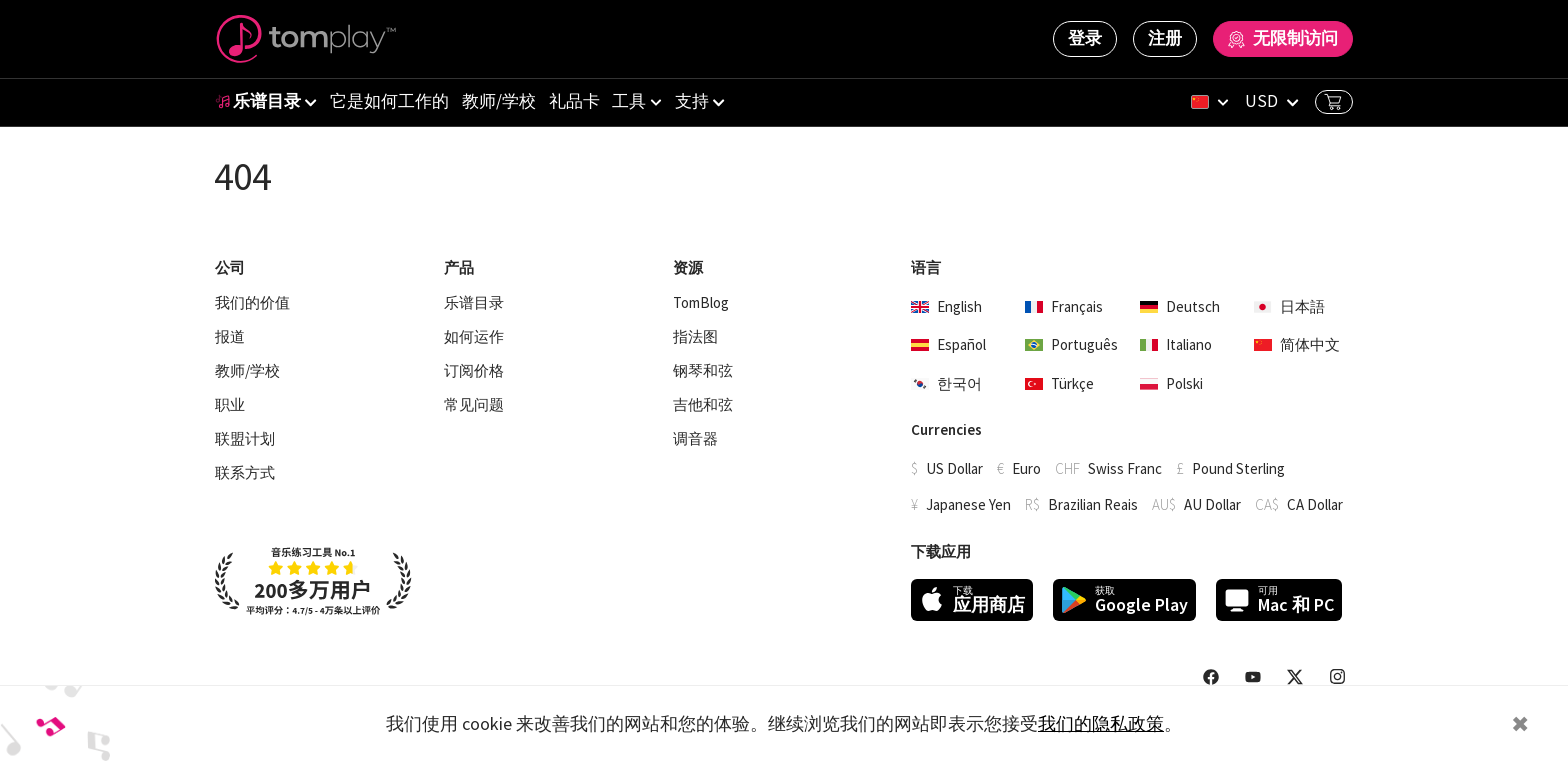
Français (1064, 306)
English (946, 306)
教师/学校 (499, 101)
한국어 (946, 383)
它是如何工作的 (389, 101)
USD (1261, 101)
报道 (230, 337)
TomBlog (701, 303)
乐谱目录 (258, 101)
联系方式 (245, 473)
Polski (1171, 383)
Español (948, 344)
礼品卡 (574, 101)
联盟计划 (245, 439)
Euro (1026, 468)
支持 (692, 101)
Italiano (1176, 344)
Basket (1333, 102)
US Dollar (954, 468)
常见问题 (474, 405)
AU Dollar (1212, 504)
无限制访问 (1283, 38)
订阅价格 (474, 371)
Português (1071, 344)
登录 (1085, 38)
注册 (1165, 38)
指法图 (695, 337)
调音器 (695, 439)
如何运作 (474, 337)
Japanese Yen (968, 504)
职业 (230, 405)
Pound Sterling (1238, 468)
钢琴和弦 (703, 371)
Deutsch (1180, 306)
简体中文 (1297, 344)
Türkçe (1059, 383)
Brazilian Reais (1093, 504)
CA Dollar (1315, 504)
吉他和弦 (703, 405)
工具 (629, 101)
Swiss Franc (1125, 468)
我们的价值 (252, 303)
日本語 (1289, 306)
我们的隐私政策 (1101, 723)
